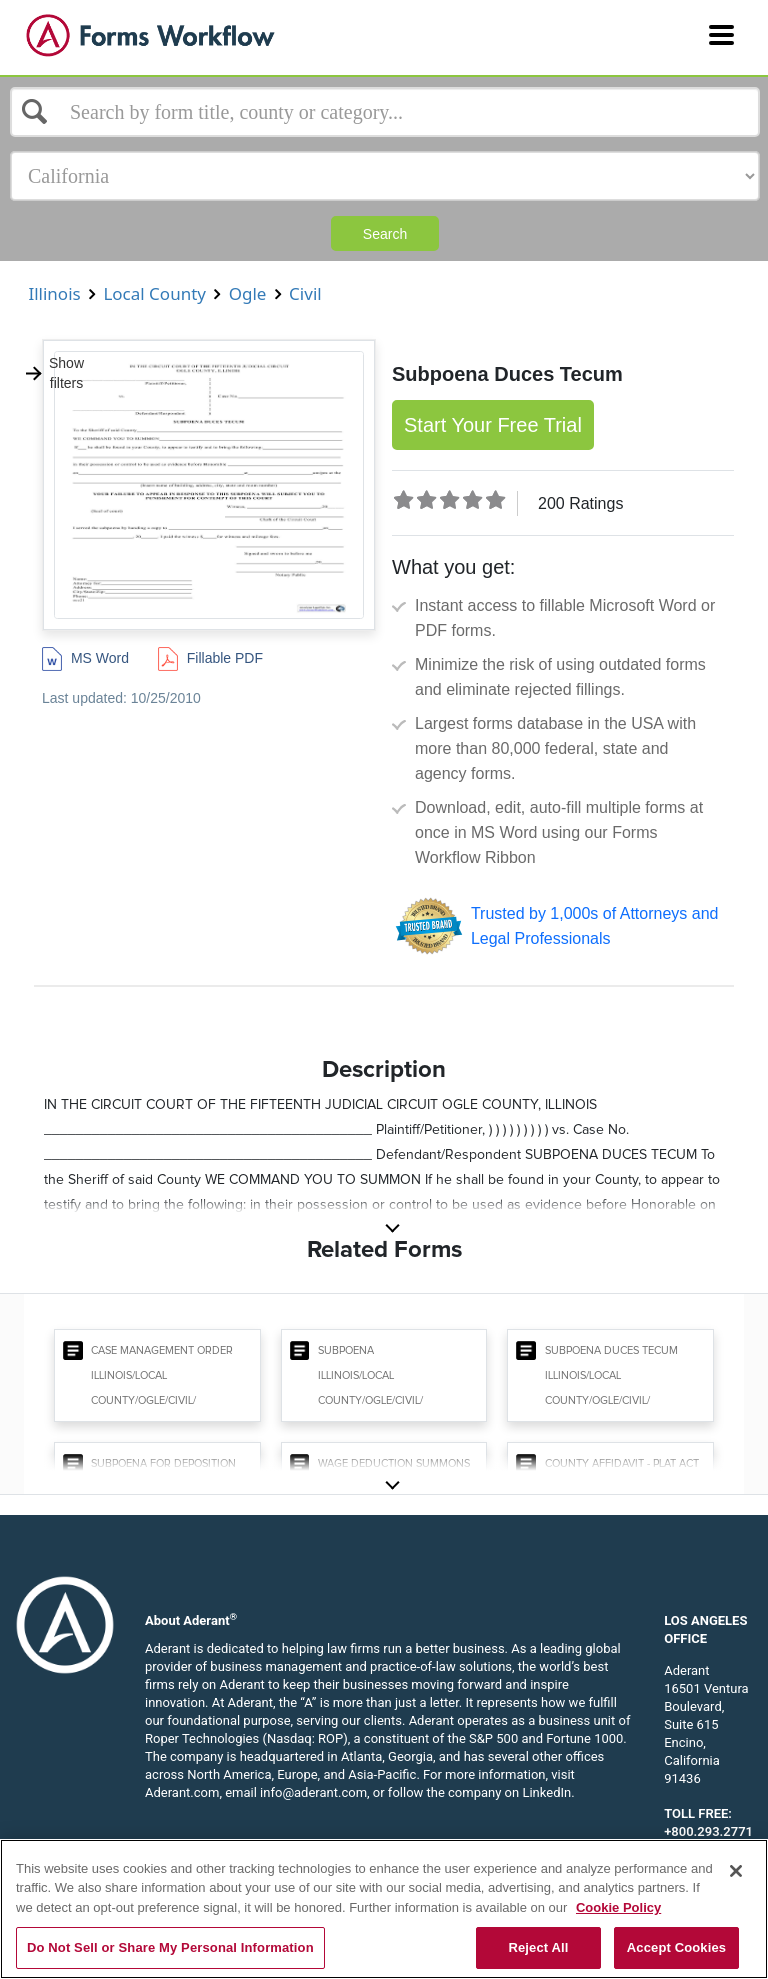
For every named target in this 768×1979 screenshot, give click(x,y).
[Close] (736, 1871)
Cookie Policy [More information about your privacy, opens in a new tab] (618, 1907)
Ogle (247, 293)
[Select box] (385, 112)
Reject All (538, 1947)
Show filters (54, 373)
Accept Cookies (676, 1947)
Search (385, 234)
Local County (154, 293)
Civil (305, 293)
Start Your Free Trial (493, 425)
